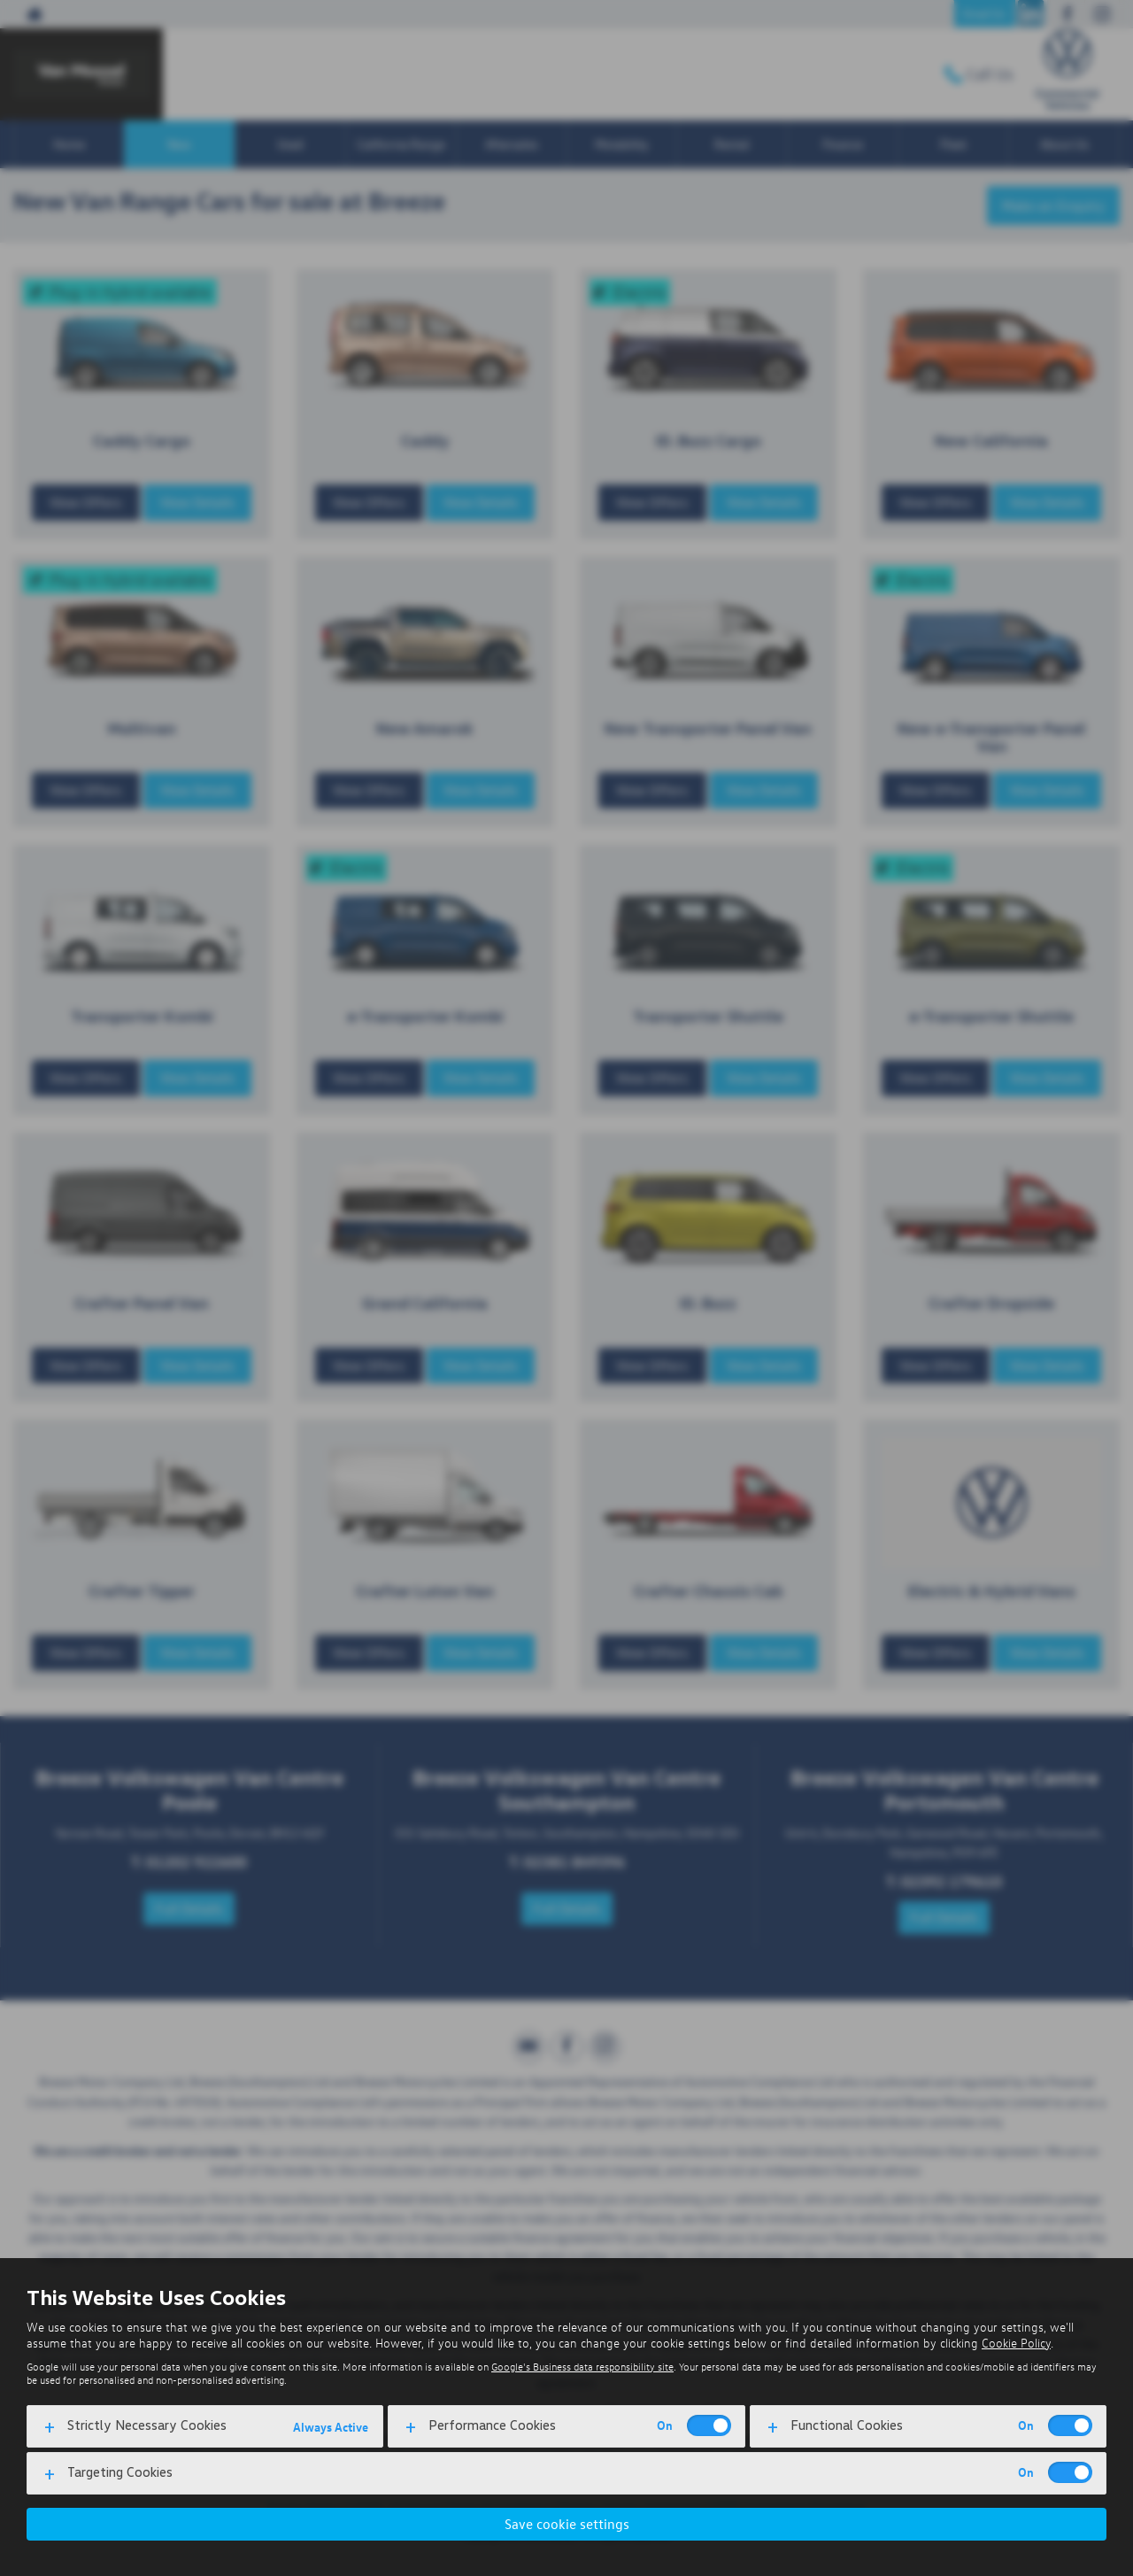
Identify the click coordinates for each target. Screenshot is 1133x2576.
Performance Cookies (492, 2425)
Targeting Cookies (120, 2472)
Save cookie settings (567, 2524)
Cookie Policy (1016, 2342)
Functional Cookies (846, 2425)
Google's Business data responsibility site (582, 2366)
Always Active (330, 2426)
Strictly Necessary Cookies (147, 2425)
